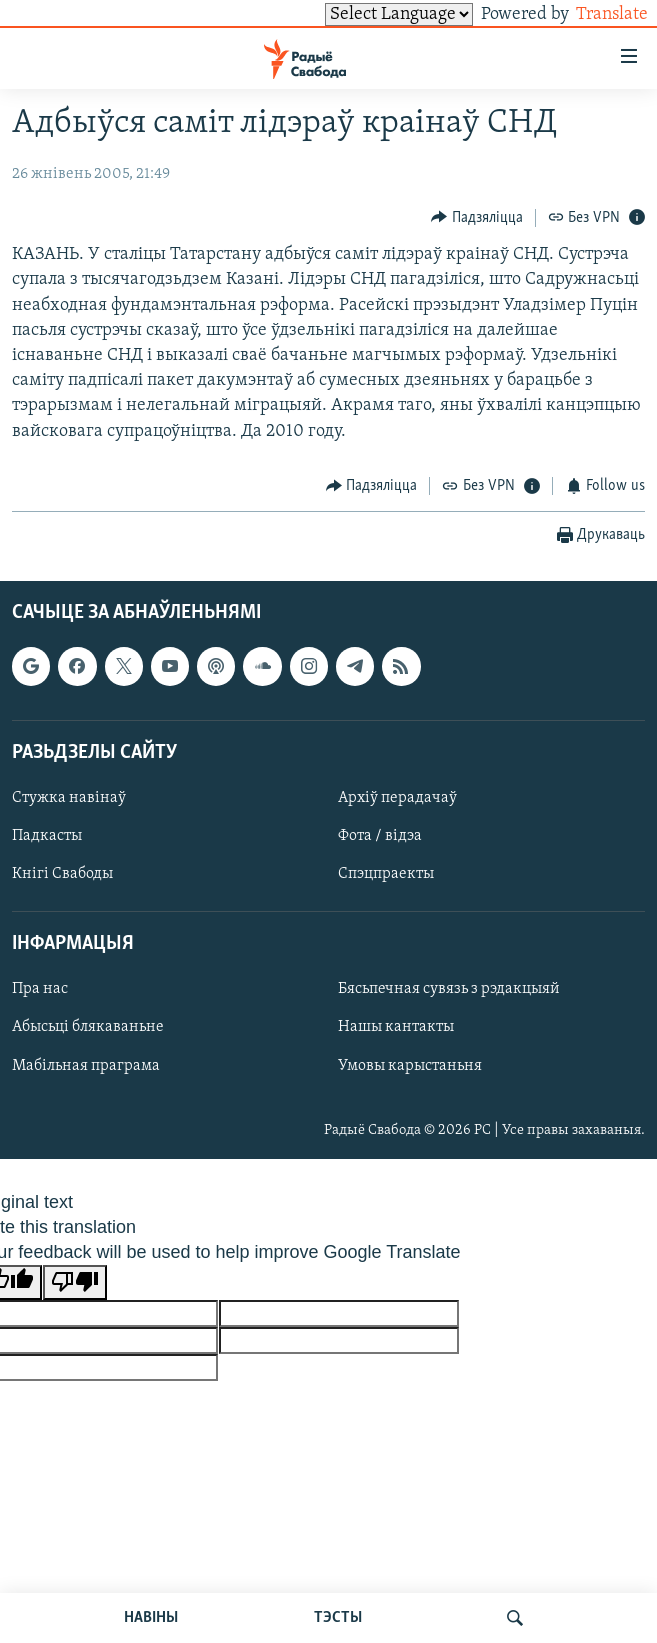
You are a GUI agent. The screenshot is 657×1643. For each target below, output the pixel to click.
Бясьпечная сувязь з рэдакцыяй (449, 989)
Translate (593, 14)
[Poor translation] (75, 1282)
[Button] (477, 217)
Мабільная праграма (86, 1065)
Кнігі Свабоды (62, 874)
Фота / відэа (380, 836)
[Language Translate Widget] (365, 14)
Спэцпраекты (386, 874)
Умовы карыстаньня (410, 1065)
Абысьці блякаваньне (88, 1027)
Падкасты (47, 836)
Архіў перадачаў (397, 798)
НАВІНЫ (151, 1618)
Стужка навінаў (69, 798)
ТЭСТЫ (338, 1618)
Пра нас (40, 989)
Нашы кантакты (396, 1027)
